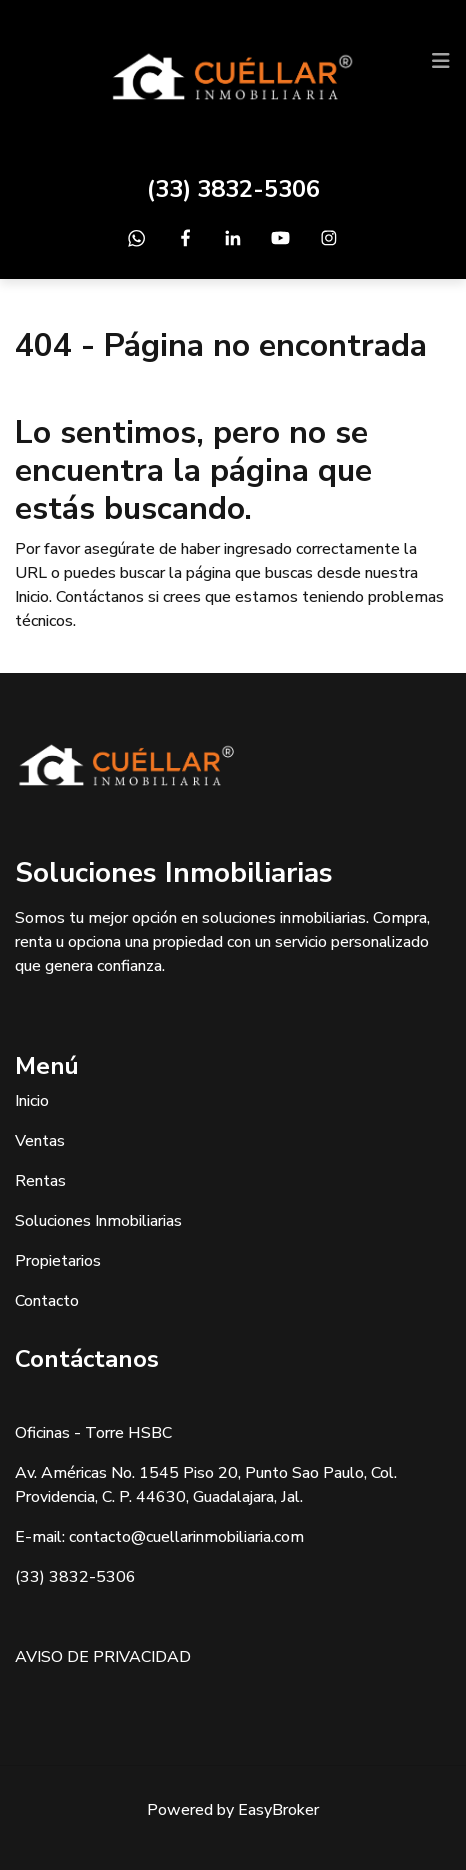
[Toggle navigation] (441, 61)
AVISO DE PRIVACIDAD (103, 1657)
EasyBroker (278, 1810)
